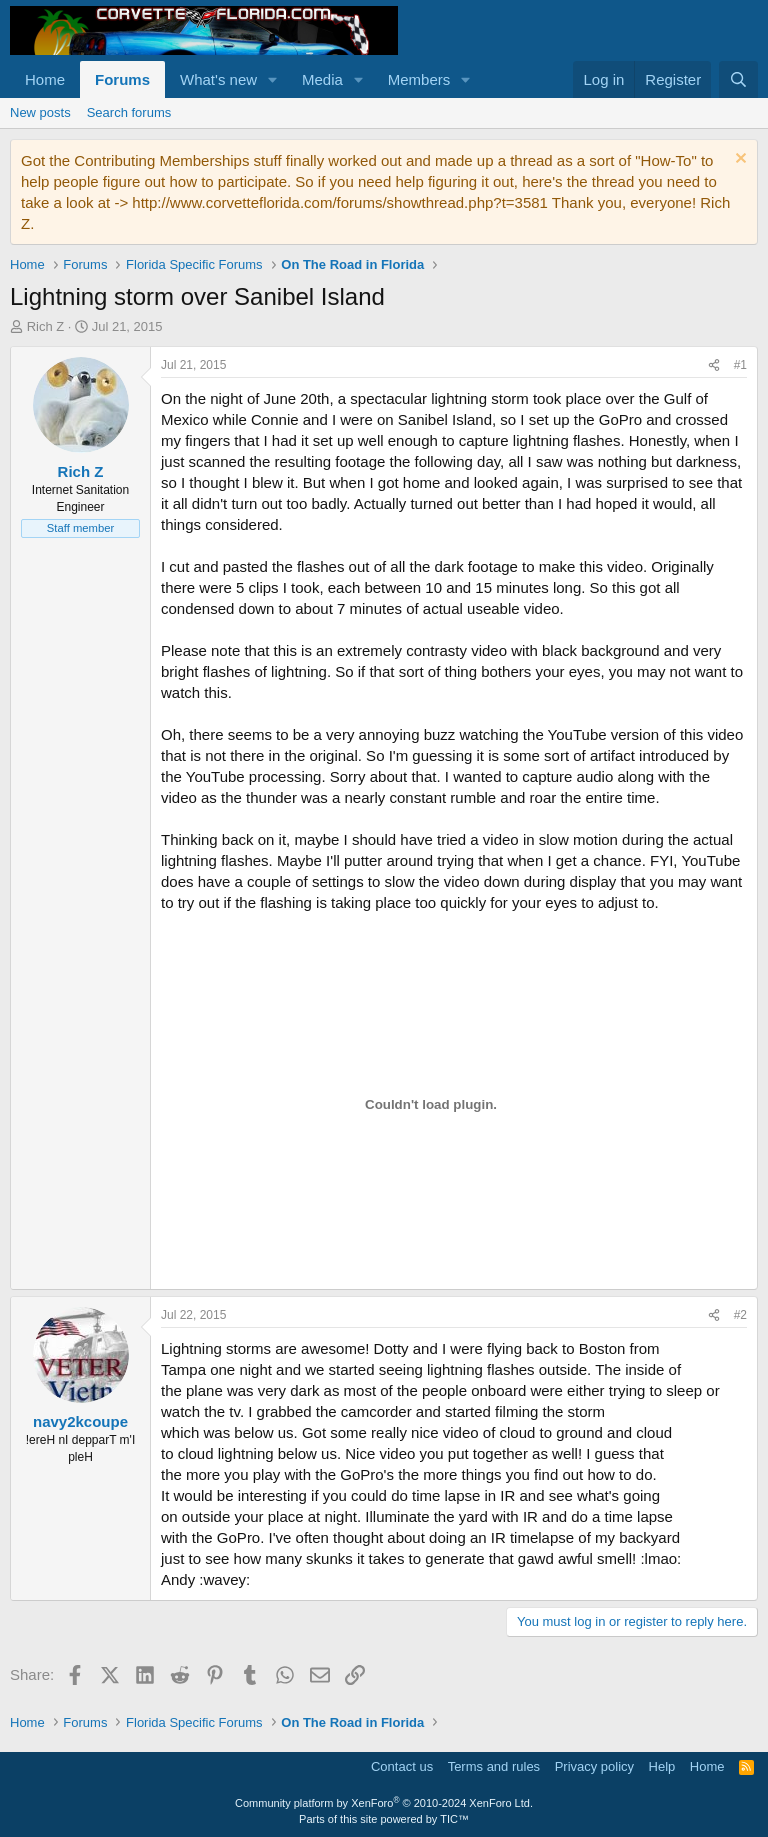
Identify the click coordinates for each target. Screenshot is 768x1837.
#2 (740, 1315)
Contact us (402, 1766)
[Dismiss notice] (738, 160)
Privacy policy (594, 1766)
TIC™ (454, 1819)
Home (45, 79)
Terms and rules (494, 1766)
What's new (218, 79)
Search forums (129, 112)
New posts (40, 112)
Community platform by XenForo (384, 1803)
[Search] (738, 79)
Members (419, 79)
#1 (740, 365)
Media (322, 79)
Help (662, 1766)
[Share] (714, 365)
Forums (122, 79)
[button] (273, 79)
